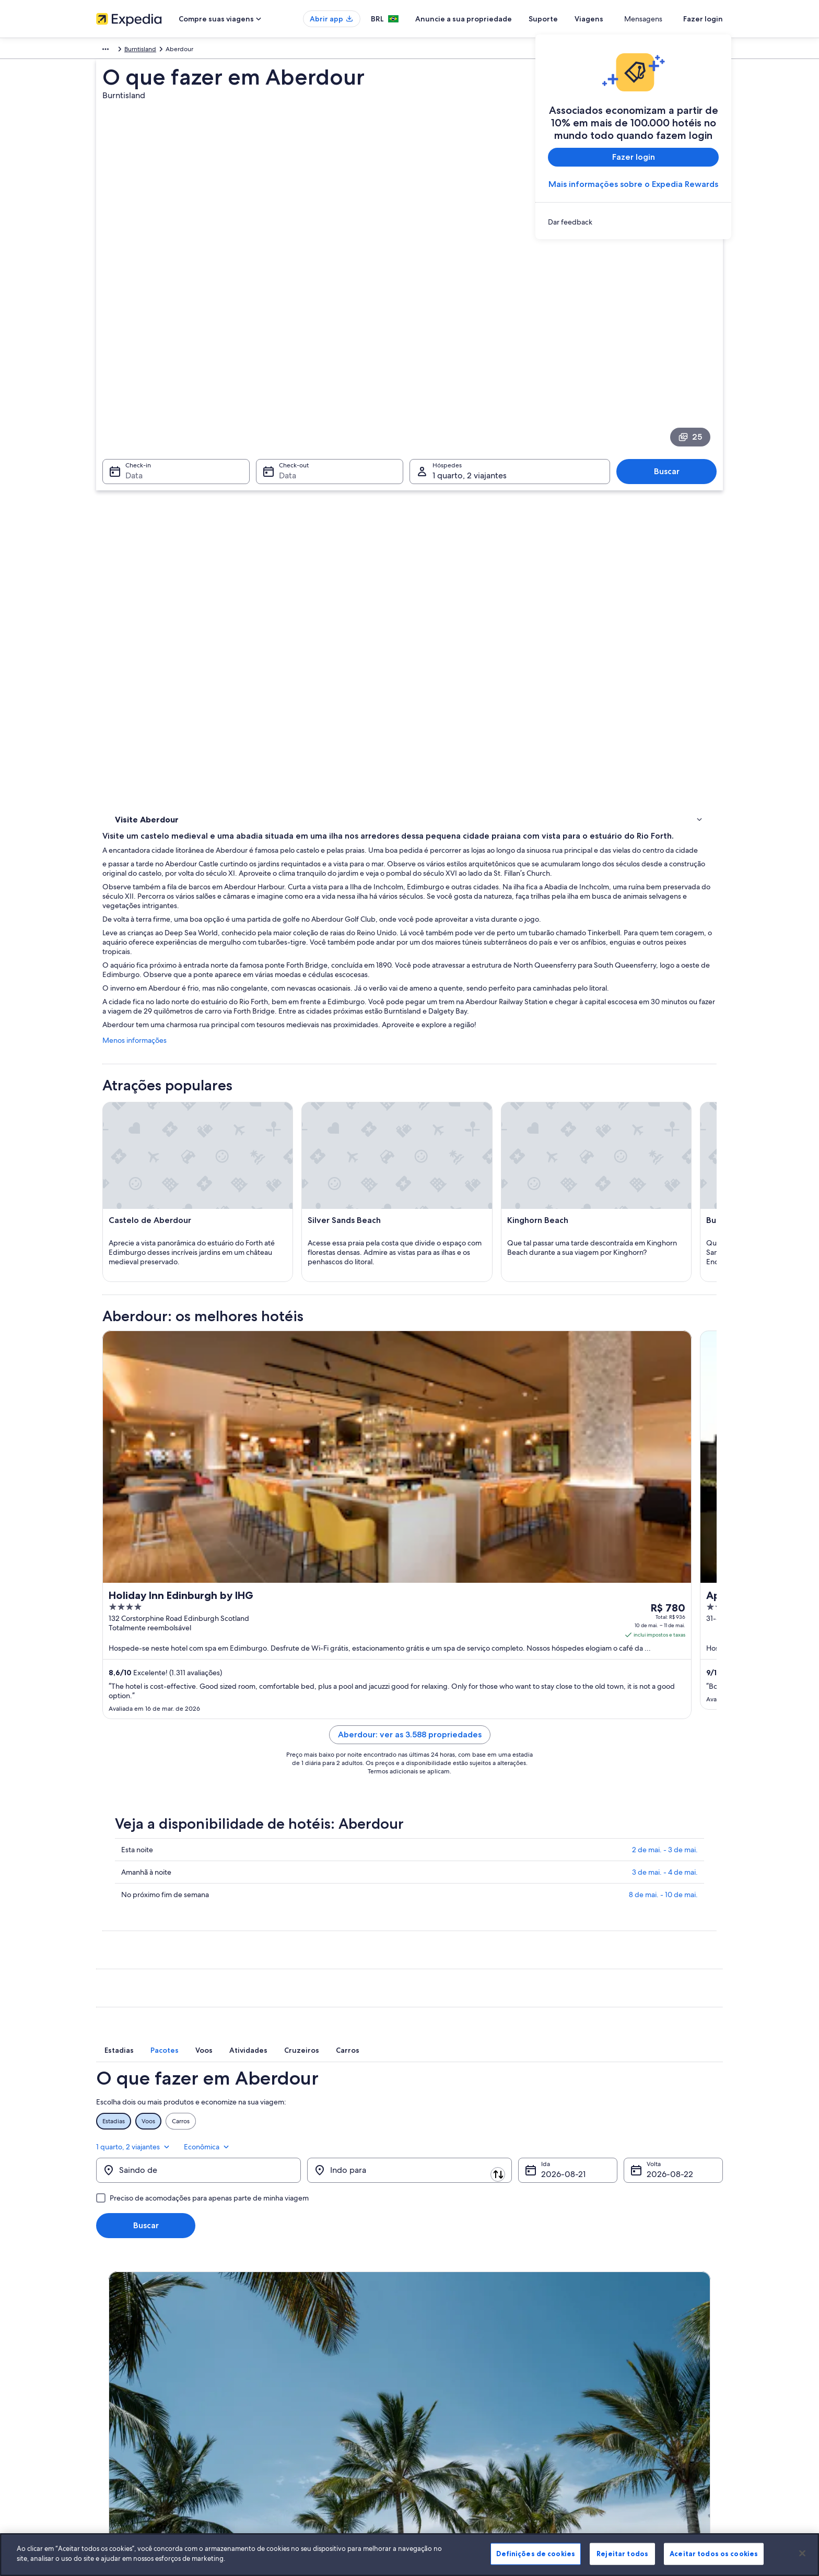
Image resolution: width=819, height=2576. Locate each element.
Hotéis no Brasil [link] (279, 2350)
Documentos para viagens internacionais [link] (639, 2409)
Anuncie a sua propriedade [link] (134, 2367)
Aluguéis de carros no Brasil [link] (296, 2417)
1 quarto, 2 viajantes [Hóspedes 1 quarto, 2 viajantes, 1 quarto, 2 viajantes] (469, 371)
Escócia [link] (180, 50)
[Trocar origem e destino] (306, 2000)
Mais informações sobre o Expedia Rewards (633, 184)
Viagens (627, 18)
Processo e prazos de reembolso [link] (628, 2367)
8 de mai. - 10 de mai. (663, 1739)
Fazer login (703, 18)
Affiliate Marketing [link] (122, 2434)
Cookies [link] (431, 2334)
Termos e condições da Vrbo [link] (460, 2384)
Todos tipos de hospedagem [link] (299, 2434)
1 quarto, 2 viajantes (625, 1971)
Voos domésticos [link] (282, 2400)
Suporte (581, 18)
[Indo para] (409, 2001)
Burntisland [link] (215, 50)
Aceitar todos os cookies (714, 2553)
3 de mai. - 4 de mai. (665, 1716)
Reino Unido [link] (142, 50)
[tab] (297, 1896)
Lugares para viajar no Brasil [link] (296, 2334)
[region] (409, 2554)
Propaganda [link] (113, 2417)
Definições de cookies (535, 2553)
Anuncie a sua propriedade (501, 18)
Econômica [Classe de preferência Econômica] (699, 1971)
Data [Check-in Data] (127, 371)
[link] (633, 222)
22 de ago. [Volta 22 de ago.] (667, 2004)
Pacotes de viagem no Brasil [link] (297, 2384)
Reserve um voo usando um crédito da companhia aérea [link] (653, 2388)
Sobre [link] (104, 2334)
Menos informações (288, 656)
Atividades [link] (132, 497)
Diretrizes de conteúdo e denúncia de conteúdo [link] (488, 2400)
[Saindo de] (198, 2001)
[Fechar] (802, 2553)
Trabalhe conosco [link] (120, 2350)
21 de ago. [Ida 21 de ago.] (560, 2004)
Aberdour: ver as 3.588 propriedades (486, 1579)
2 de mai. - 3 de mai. (665, 1694)
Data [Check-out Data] (284, 371)
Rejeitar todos (622, 2553)
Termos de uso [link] (440, 2367)
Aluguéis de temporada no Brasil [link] (304, 2367)
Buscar (672, 367)
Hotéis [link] (125, 510)
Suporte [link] (593, 2334)
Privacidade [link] (436, 2350)
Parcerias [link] (108, 2384)
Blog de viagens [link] (280, 2450)
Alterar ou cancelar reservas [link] (620, 2350)
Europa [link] (106, 50)
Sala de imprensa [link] (120, 2400)
